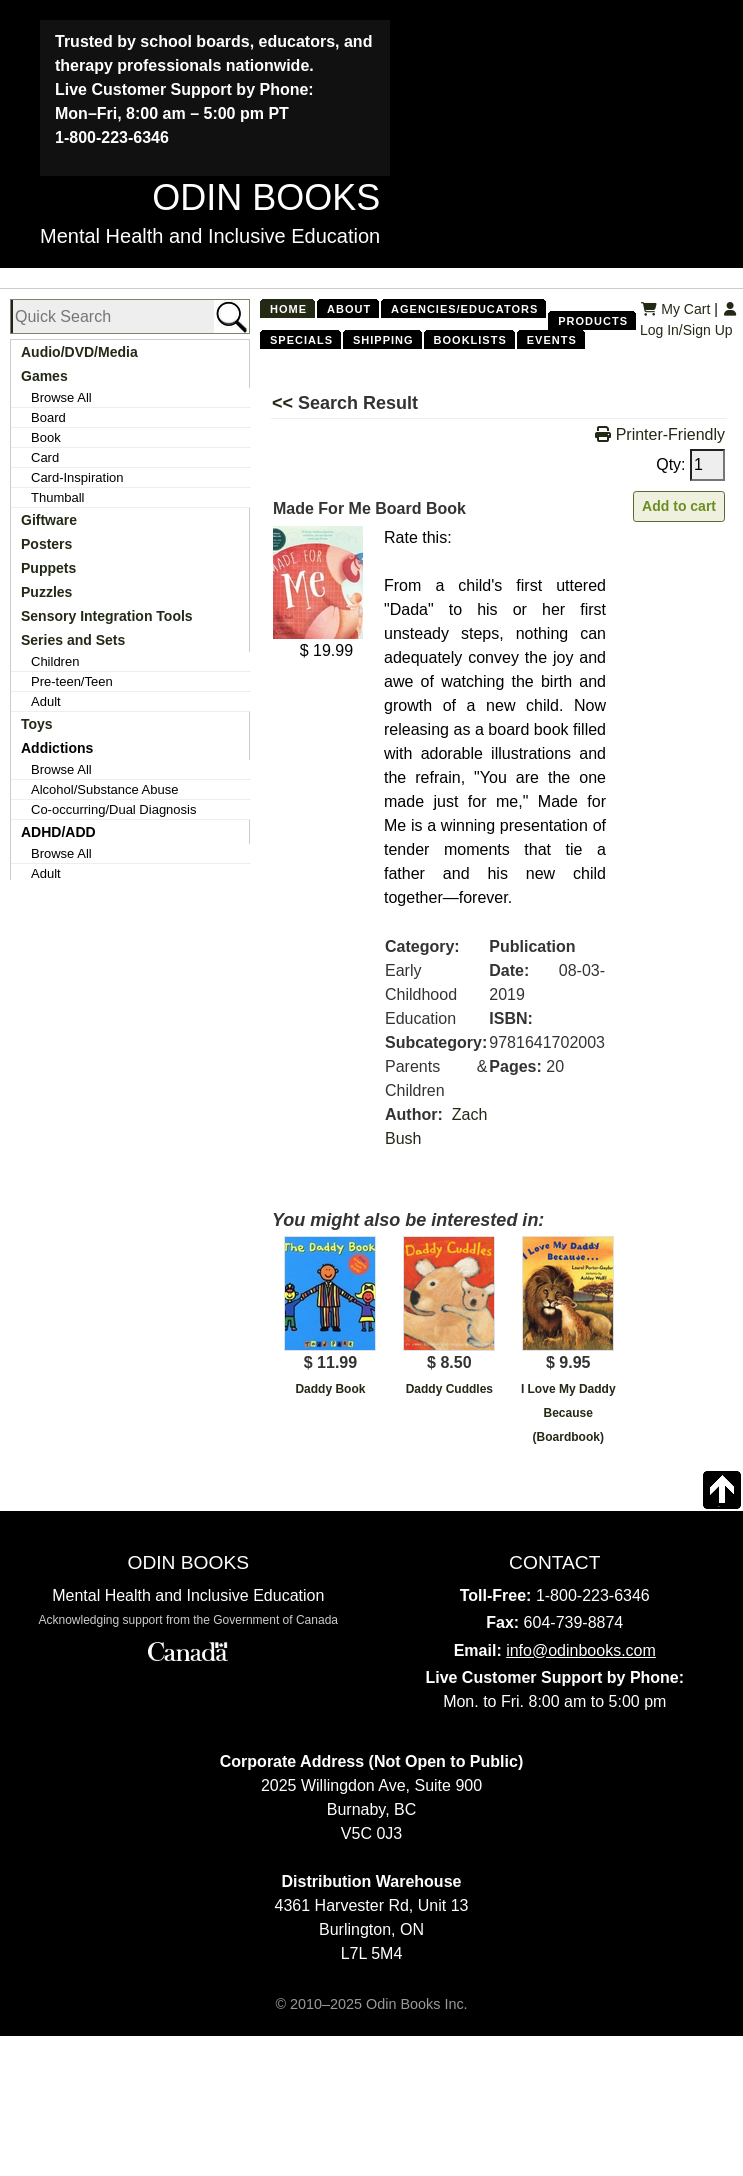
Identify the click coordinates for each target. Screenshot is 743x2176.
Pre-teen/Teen (72, 681)
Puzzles (46, 592)
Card (45, 457)
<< (285, 403)
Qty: (690, 465)
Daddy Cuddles (449, 1389)
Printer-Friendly (660, 434)
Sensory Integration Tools (107, 616)
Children (55, 661)
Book (46, 437)
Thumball (57, 497)
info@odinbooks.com (581, 1650)
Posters (46, 544)
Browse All (61, 397)
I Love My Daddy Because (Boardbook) (568, 1413)
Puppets (48, 568)
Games (44, 376)
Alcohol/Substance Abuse (104, 789)
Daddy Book (330, 1389)
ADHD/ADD (58, 832)
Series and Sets (73, 640)
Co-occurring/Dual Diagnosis (113, 809)
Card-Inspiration (77, 477)
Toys (37, 724)
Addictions (57, 748)
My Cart (675, 309)
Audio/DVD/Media (79, 352)
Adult (46, 701)
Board (48, 417)
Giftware (49, 520)
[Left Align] (469, 539)
